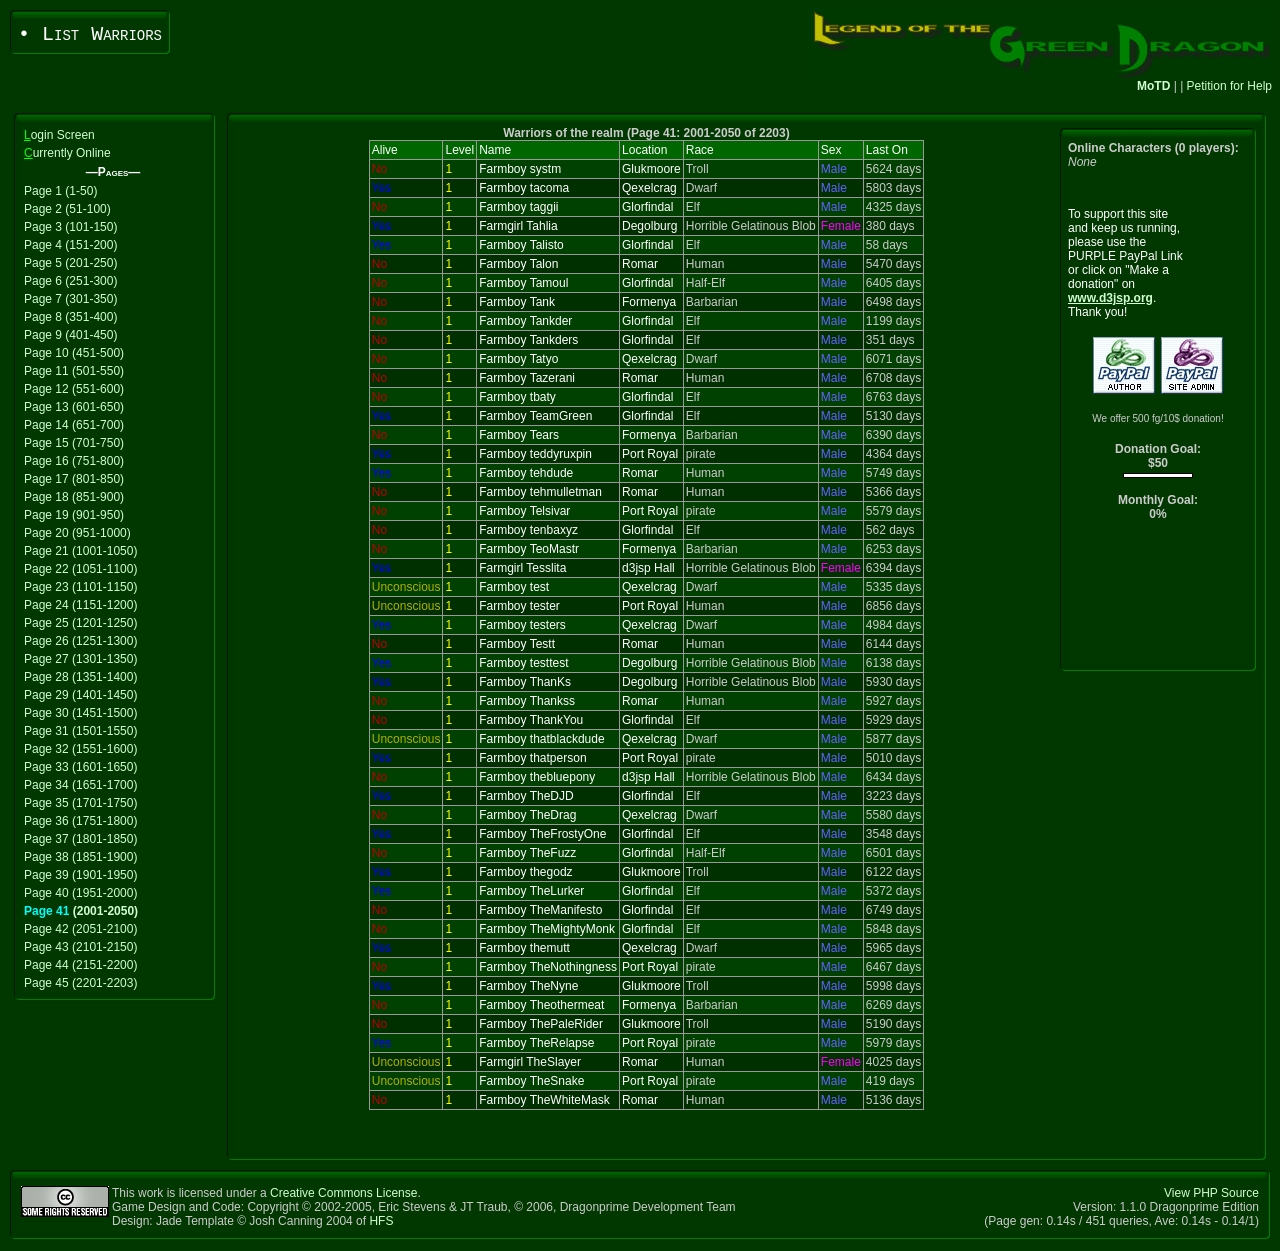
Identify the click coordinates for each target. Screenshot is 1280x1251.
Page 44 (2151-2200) (80, 965)
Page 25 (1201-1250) (80, 623)
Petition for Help (1229, 86)
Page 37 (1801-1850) (80, 839)
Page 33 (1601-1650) (80, 767)
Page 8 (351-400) (70, 317)
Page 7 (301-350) (70, 299)
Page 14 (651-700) (74, 425)
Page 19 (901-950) (74, 515)
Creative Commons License (343, 1193)
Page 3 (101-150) (70, 227)
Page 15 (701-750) (74, 443)
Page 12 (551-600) (74, 389)
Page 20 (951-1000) (77, 533)
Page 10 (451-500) (74, 353)
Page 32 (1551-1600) (80, 749)
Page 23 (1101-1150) (80, 587)
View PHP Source (1211, 1193)
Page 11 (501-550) (74, 371)
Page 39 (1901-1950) (80, 875)
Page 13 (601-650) (74, 407)
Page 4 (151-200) (70, 245)
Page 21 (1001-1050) (80, 551)
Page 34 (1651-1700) (80, 785)
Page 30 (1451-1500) (80, 713)
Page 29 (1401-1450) (80, 695)
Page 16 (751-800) (74, 461)
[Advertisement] (1158, 600)
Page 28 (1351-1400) (80, 677)
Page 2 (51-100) (67, 209)
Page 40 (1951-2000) (80, 893)
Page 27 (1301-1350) (80, 659)
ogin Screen (59, 135)
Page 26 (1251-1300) (80, 641)
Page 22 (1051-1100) (80, 569)
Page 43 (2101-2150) (80, 947)
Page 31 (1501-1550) (80, 731)
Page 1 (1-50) (60, 191)
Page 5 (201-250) (70, 263)
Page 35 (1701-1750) (80, 803)
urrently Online (67, 153)
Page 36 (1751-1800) (80, 821)
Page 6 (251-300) (70, 281)
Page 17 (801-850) (74, 479)
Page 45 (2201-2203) (80, 983)
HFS (381, 1221)
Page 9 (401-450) (70, 335)
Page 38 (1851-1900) (80, 857)
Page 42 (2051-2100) (80, 929)
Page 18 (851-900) (74, 497)
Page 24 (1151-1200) (80, 605)
